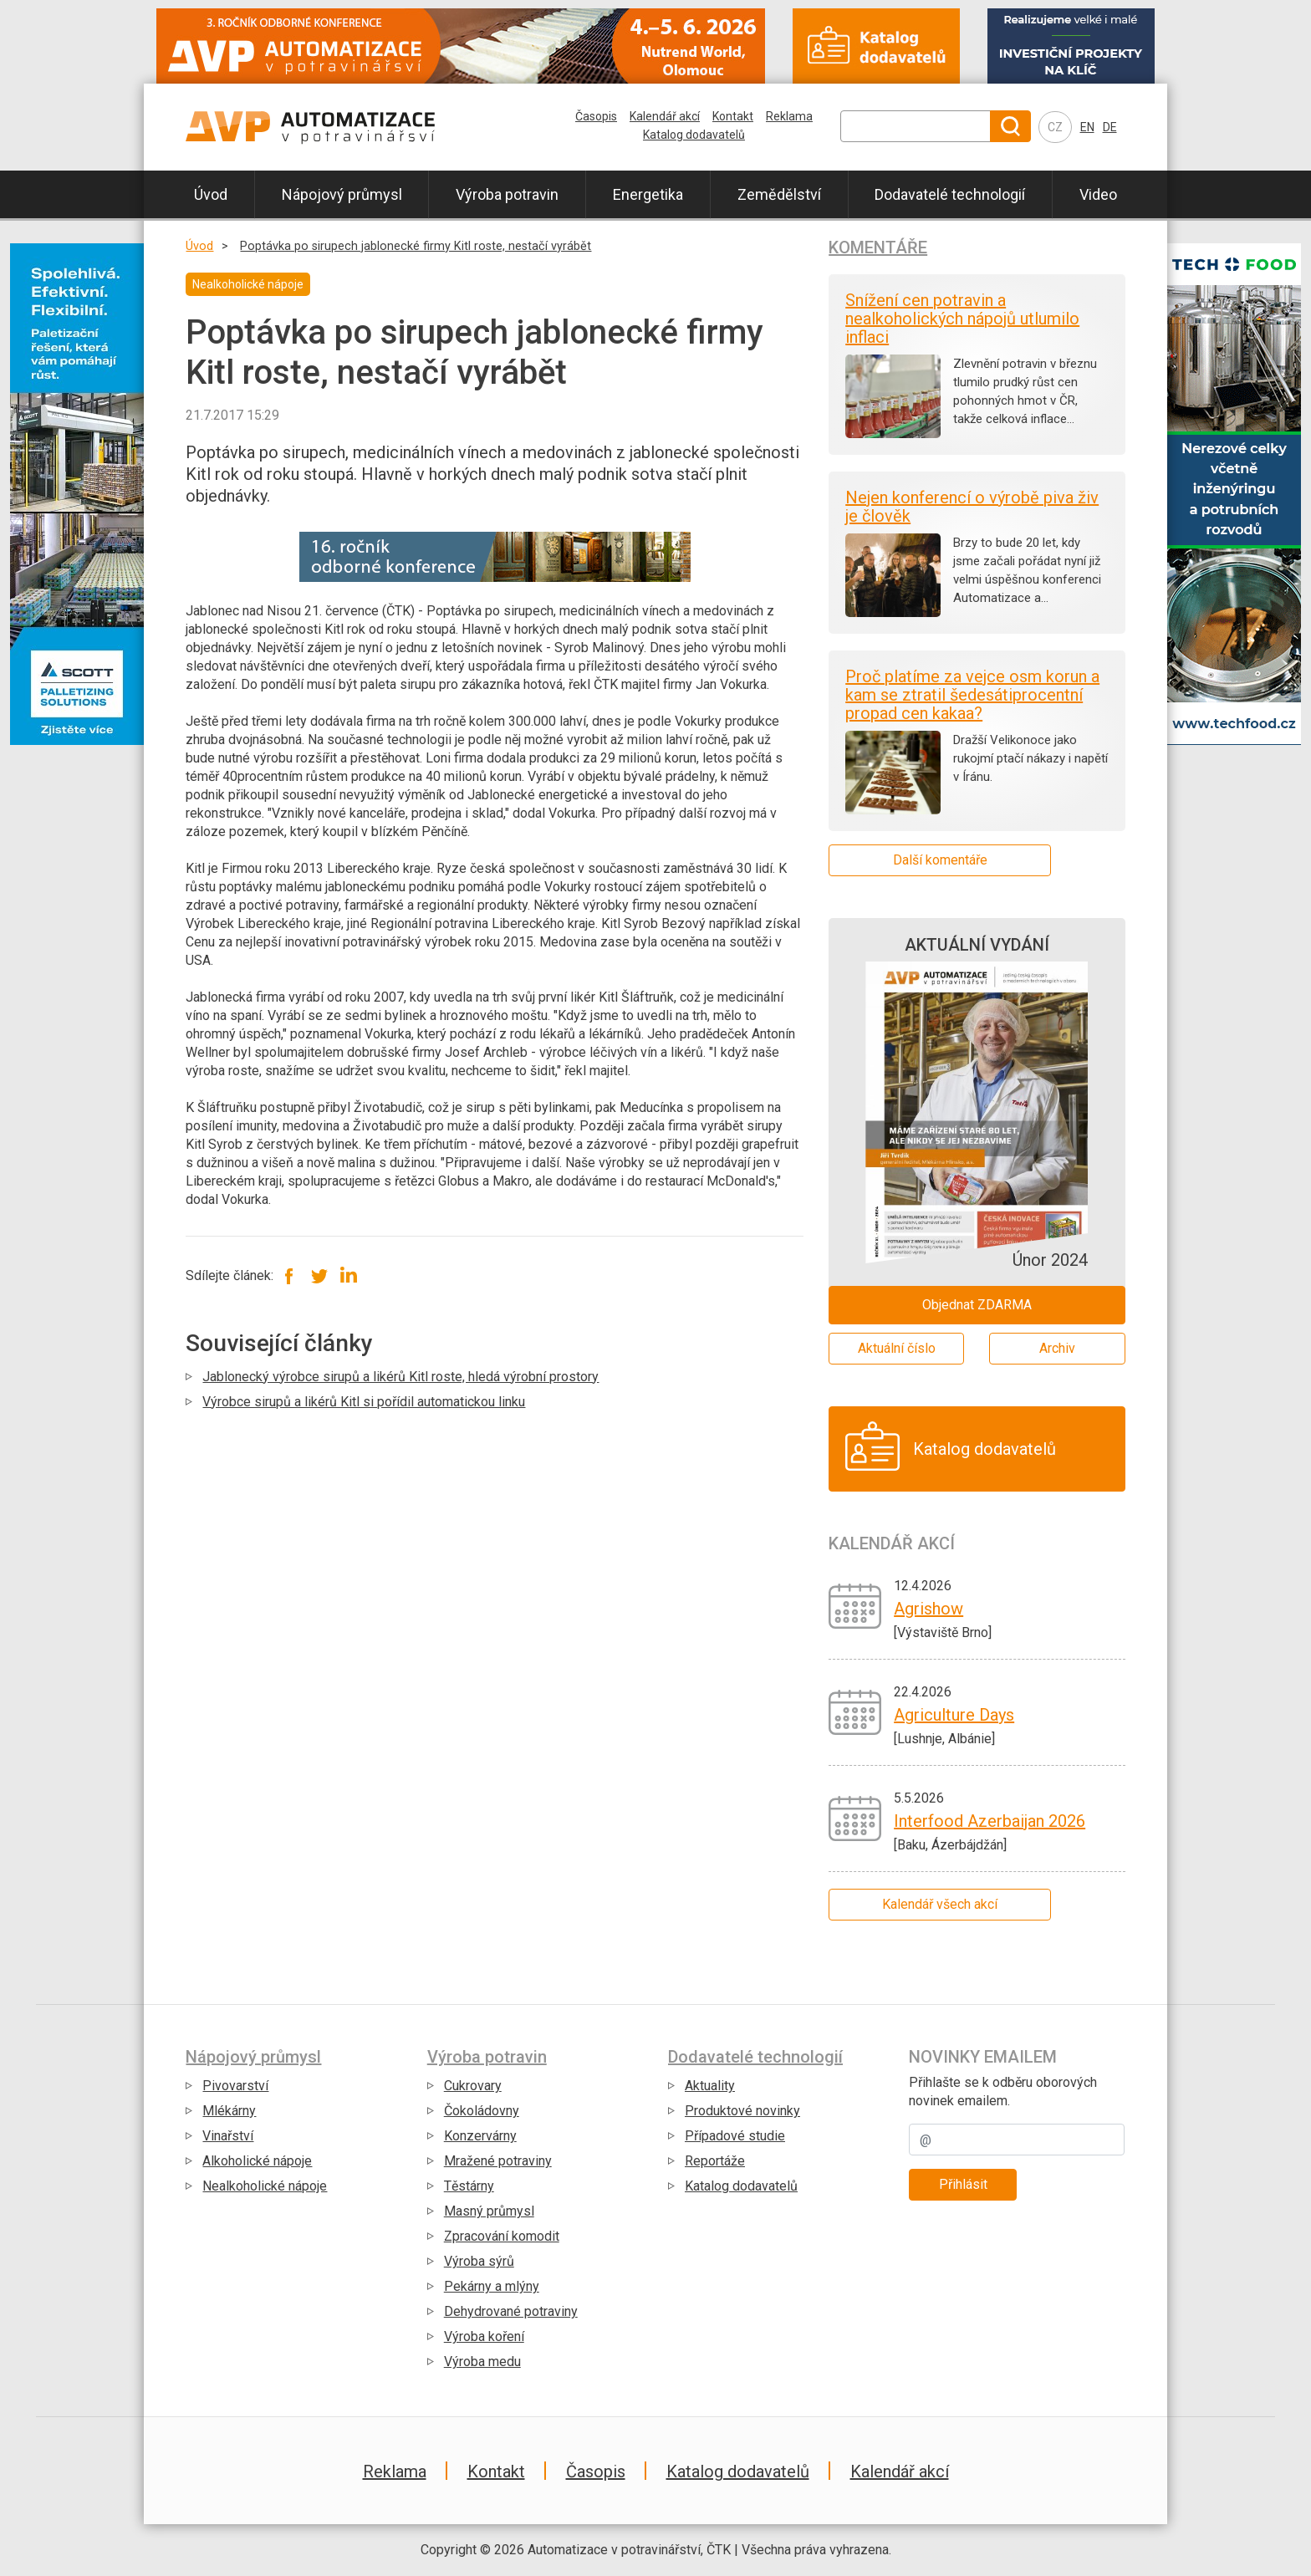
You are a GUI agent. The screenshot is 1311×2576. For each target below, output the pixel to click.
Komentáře (878, 247)
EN (1087, 127)
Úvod (210, 194)
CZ (1055, 127)
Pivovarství (235, 2086)
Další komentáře (940, 860)
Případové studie (735, 2136)
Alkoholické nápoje (257, 2161)
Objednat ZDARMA (977, 1305)
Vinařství (227, 2136)
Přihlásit (963, 2184)
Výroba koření (484, 2336)
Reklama (789, 116)
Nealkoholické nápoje (264, 2186)
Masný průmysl (489, 2211)
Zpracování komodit (501, 2236)
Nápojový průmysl (342, 194)
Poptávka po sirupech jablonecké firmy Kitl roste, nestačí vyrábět (415, 246)
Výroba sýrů (479, 2261)
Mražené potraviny (498, 2161)
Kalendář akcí (665, 116)
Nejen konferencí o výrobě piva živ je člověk (972, 506)
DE (1110, 127)
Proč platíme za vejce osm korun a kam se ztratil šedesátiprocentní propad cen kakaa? (972, 694)
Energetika (648, 194)
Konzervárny (480, 2136)
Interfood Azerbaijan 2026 (989, 1821)
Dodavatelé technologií (950, 194)
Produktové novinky (742, 2111)
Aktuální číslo (897, 1348)
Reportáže (715, 2161)
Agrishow (928, 1609)
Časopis (596, 116)
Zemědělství (779, 194)
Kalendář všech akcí (939, 1904)
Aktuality (710, 2086)
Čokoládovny (481, 2111)
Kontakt (732, 116)
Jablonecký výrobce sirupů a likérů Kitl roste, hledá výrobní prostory (400, 1377)
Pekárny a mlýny (491, 2286)
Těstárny (469, 2186)
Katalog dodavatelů (694, 134)
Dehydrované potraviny (511, 2311)
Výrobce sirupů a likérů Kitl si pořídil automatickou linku (363, 1402)
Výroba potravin (507, 194)
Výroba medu (482, 2361)
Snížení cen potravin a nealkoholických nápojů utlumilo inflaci (962, 318)
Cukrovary (473, 2086)
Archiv (1057, 1348)
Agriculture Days (954, 1715)
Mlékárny (229, 2111)
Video (1098, 194)
